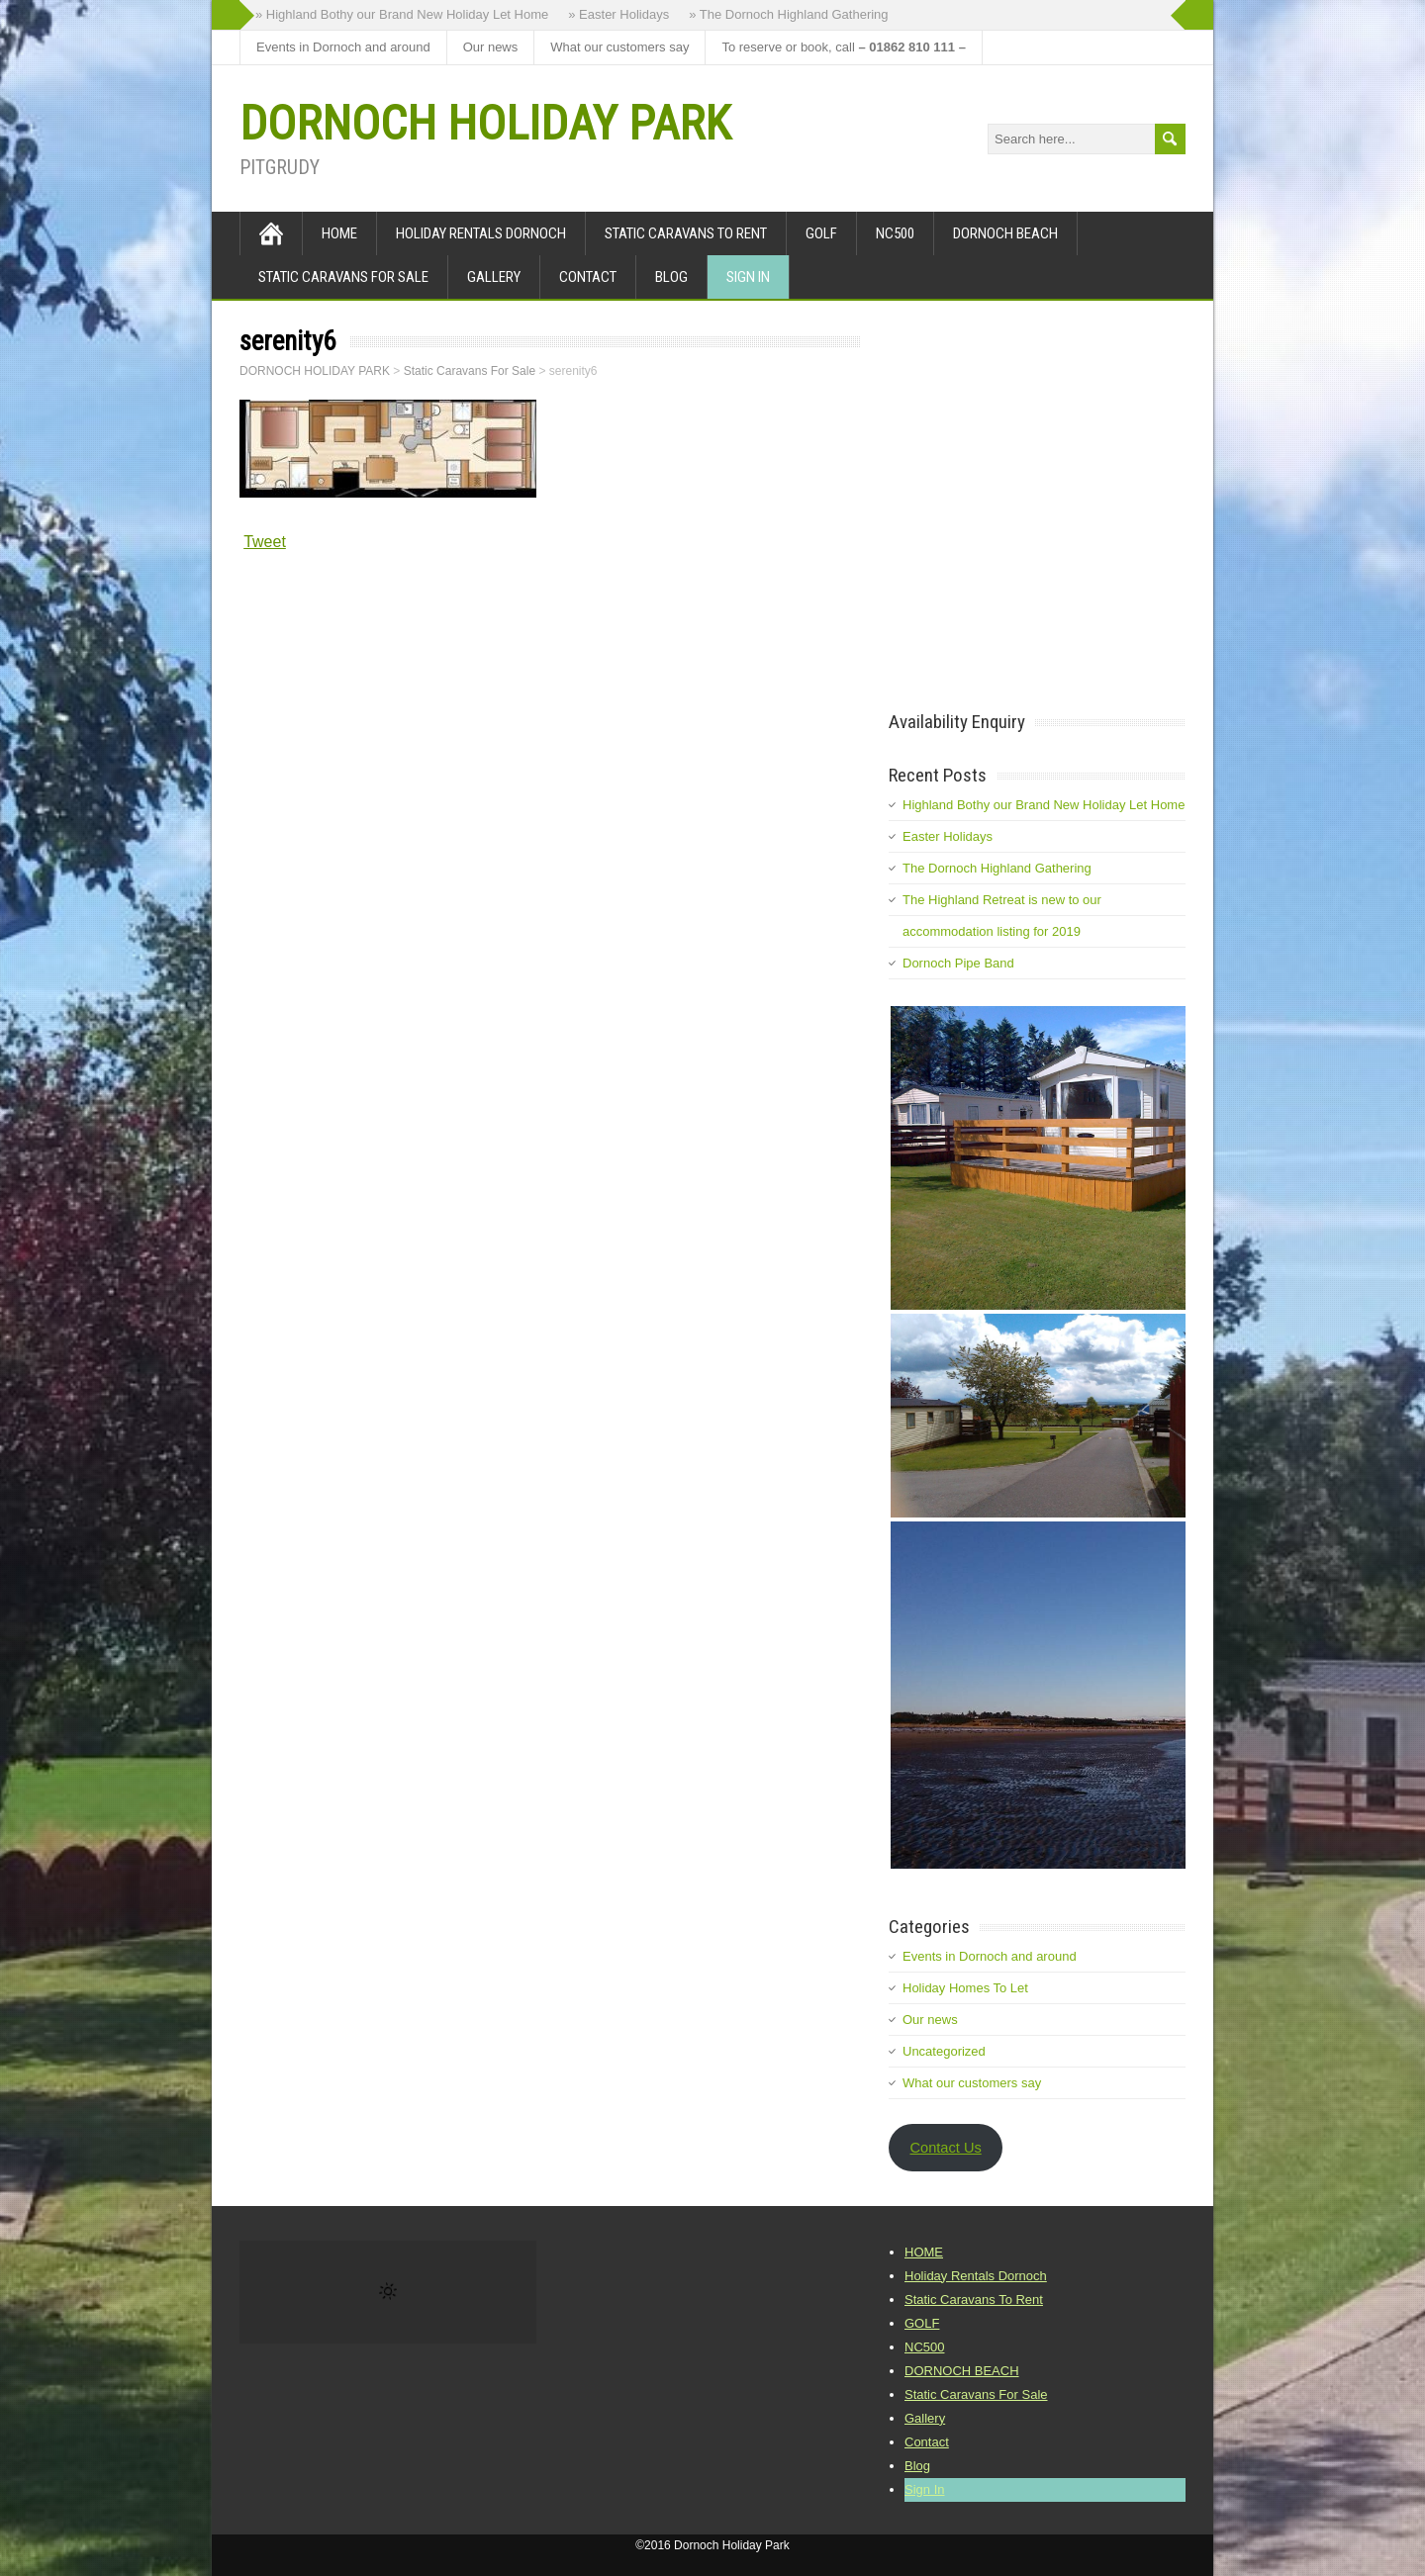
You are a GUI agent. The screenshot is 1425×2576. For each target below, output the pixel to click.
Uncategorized (944, 2051)
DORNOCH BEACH (1005, 233)
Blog (671, 277)
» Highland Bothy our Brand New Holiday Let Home (401, 14)
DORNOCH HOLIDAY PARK (484, 123)
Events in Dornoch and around (343, 47)
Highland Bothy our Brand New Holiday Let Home (1043, 804)
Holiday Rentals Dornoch (481, 233)
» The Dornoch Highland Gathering (788, 14)
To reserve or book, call (843, 47)
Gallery (494, 277)
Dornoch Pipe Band (958, 963)
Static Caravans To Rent (686, 233)
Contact (588, 277)
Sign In (748, 277)
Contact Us (945, 2148)
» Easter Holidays (618, 14)
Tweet (264, 541)
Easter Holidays (947, 836)
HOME (339, 233)
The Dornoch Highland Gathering (997, 868)
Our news (491, 47)
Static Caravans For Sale (343, 277)
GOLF (821, 233)
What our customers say (619, 47)
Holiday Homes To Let (965, 1987)
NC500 (895, 233)
